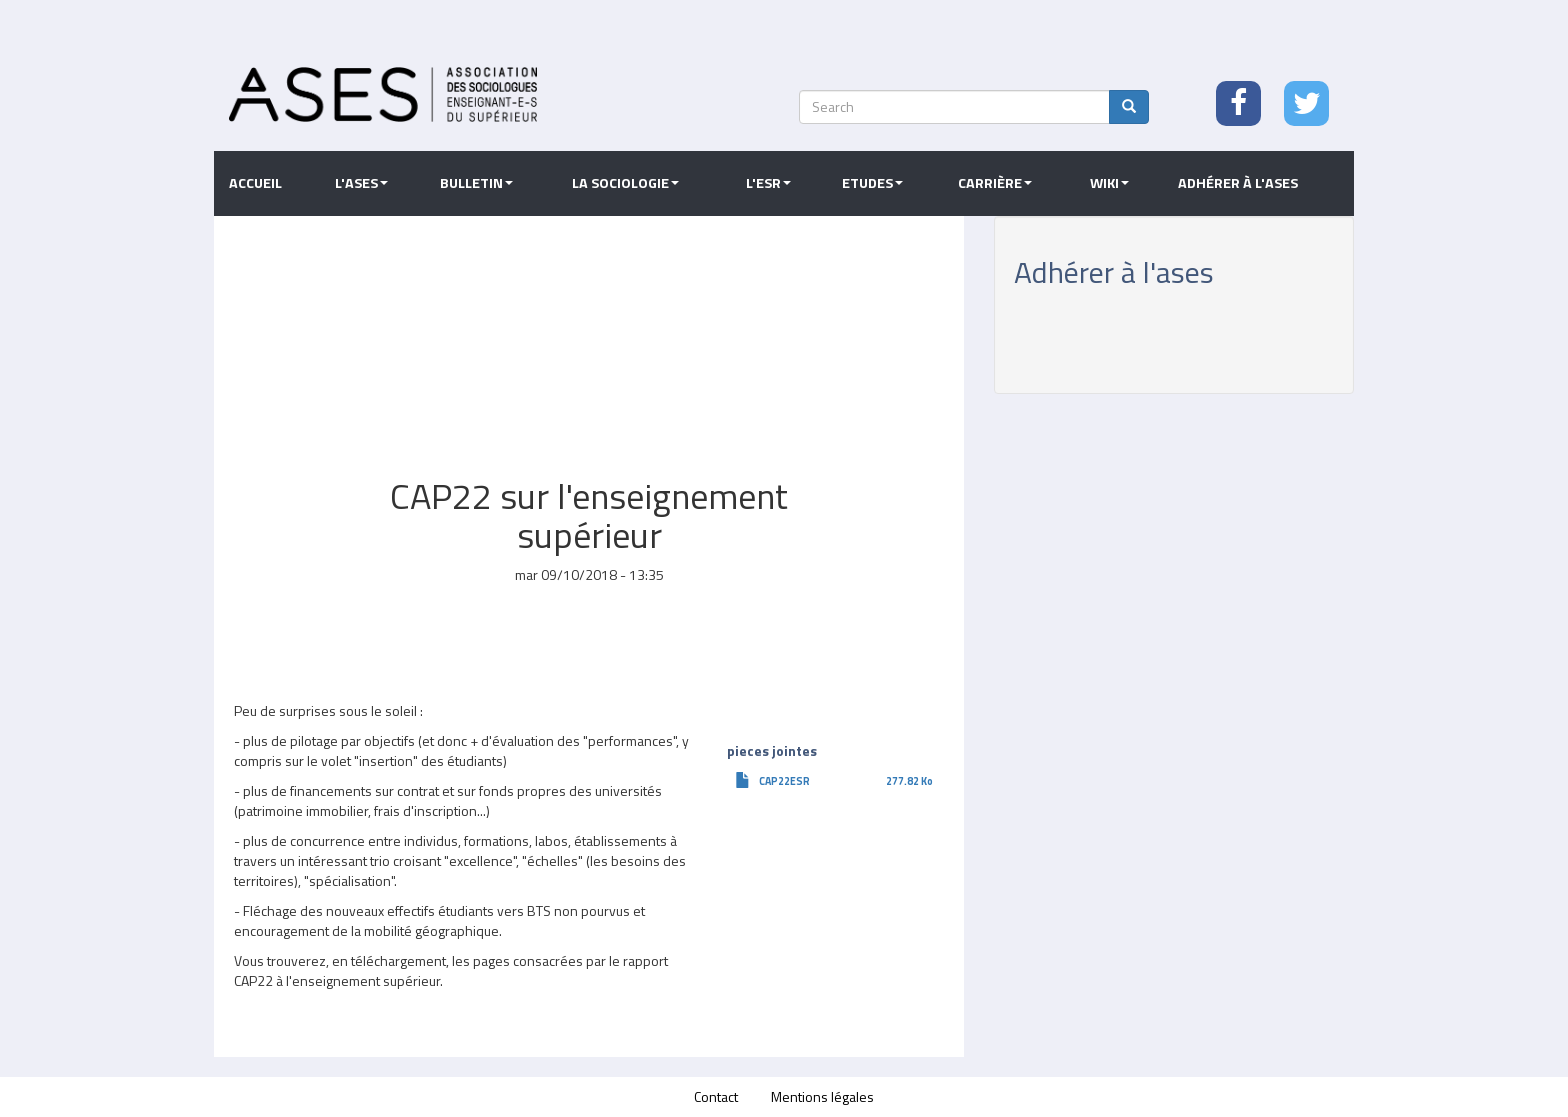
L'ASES (361, 183)
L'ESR (768, 183)
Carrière (995, 183)
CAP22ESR (784, 781)
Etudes (872, 183)
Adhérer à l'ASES (1238, 183)
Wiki (1109, 183)
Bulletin (476, 183)
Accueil (255, 183)
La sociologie (625, 183)
